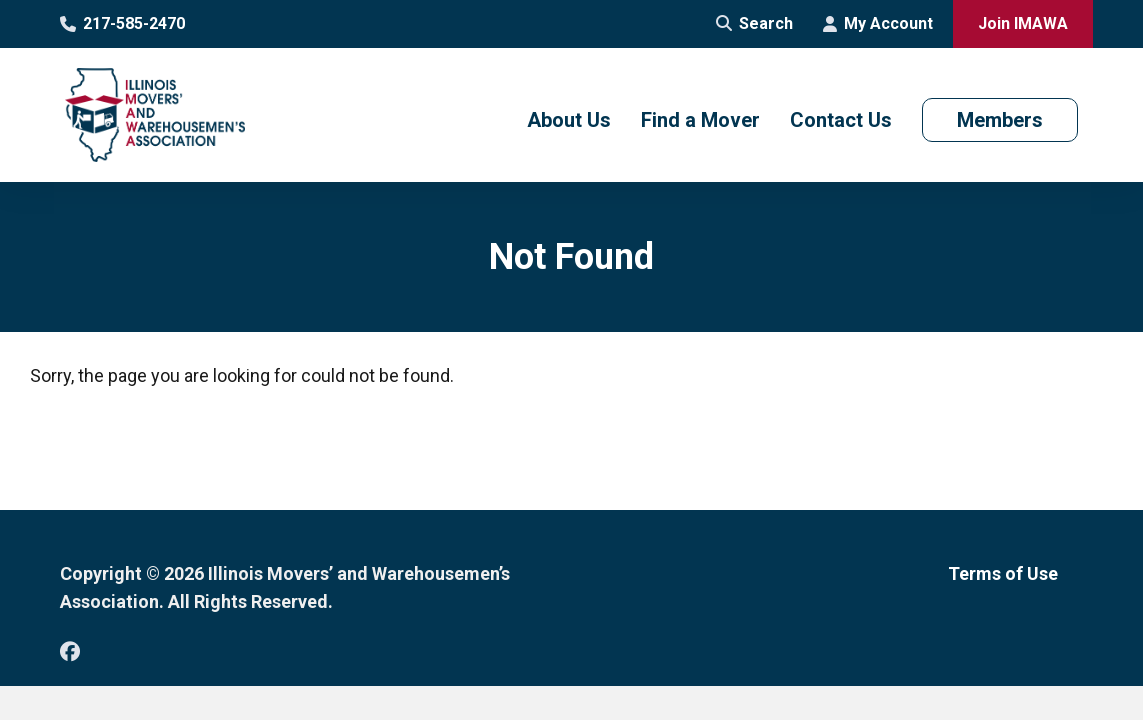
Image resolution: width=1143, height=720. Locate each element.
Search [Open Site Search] (754, 23)
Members (1000, 120)
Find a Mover (700, 120)
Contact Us (841, 120)
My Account (878, 23)
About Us (569, 120)
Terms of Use (1003, 573)
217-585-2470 (122, 23)
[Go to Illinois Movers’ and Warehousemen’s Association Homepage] (155, 115)
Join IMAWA (1023, 23)
